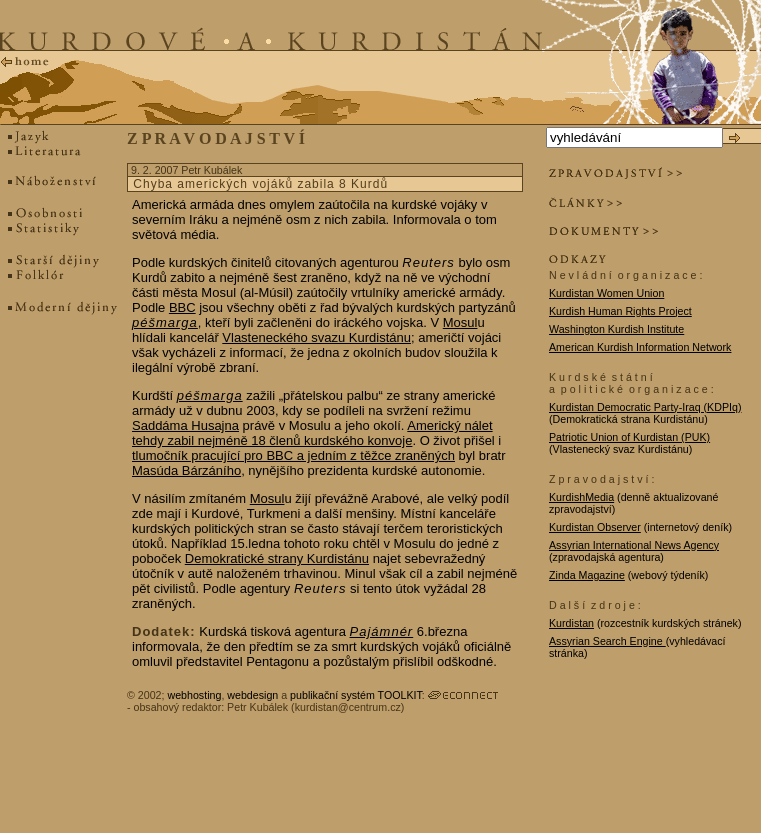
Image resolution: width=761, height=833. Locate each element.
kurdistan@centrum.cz (348, 707)
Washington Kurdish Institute (616, 329)
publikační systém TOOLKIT (356, 695)
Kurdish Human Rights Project (620, 311)
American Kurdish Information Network (640, 347)
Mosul (460, 322)
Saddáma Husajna (185, 425)
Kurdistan (571, 623)
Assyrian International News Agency (634, 545)
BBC (182, 307)
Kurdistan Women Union (606, 293)
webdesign (252, 695)
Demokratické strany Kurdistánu (277, 558)
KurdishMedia (581, 497)
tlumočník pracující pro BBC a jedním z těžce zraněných (293, 455)
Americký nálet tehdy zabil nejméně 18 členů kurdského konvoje (312, 433)
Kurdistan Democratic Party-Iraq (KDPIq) (645, 407)
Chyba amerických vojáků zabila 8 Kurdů (260, 184)
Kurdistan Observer (595, 527)
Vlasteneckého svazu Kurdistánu (316, 337)
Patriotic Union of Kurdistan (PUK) (629, 437)
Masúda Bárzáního (186, 470)
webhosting (194, 695)
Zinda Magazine (587, 575)
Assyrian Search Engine (607, 641)
